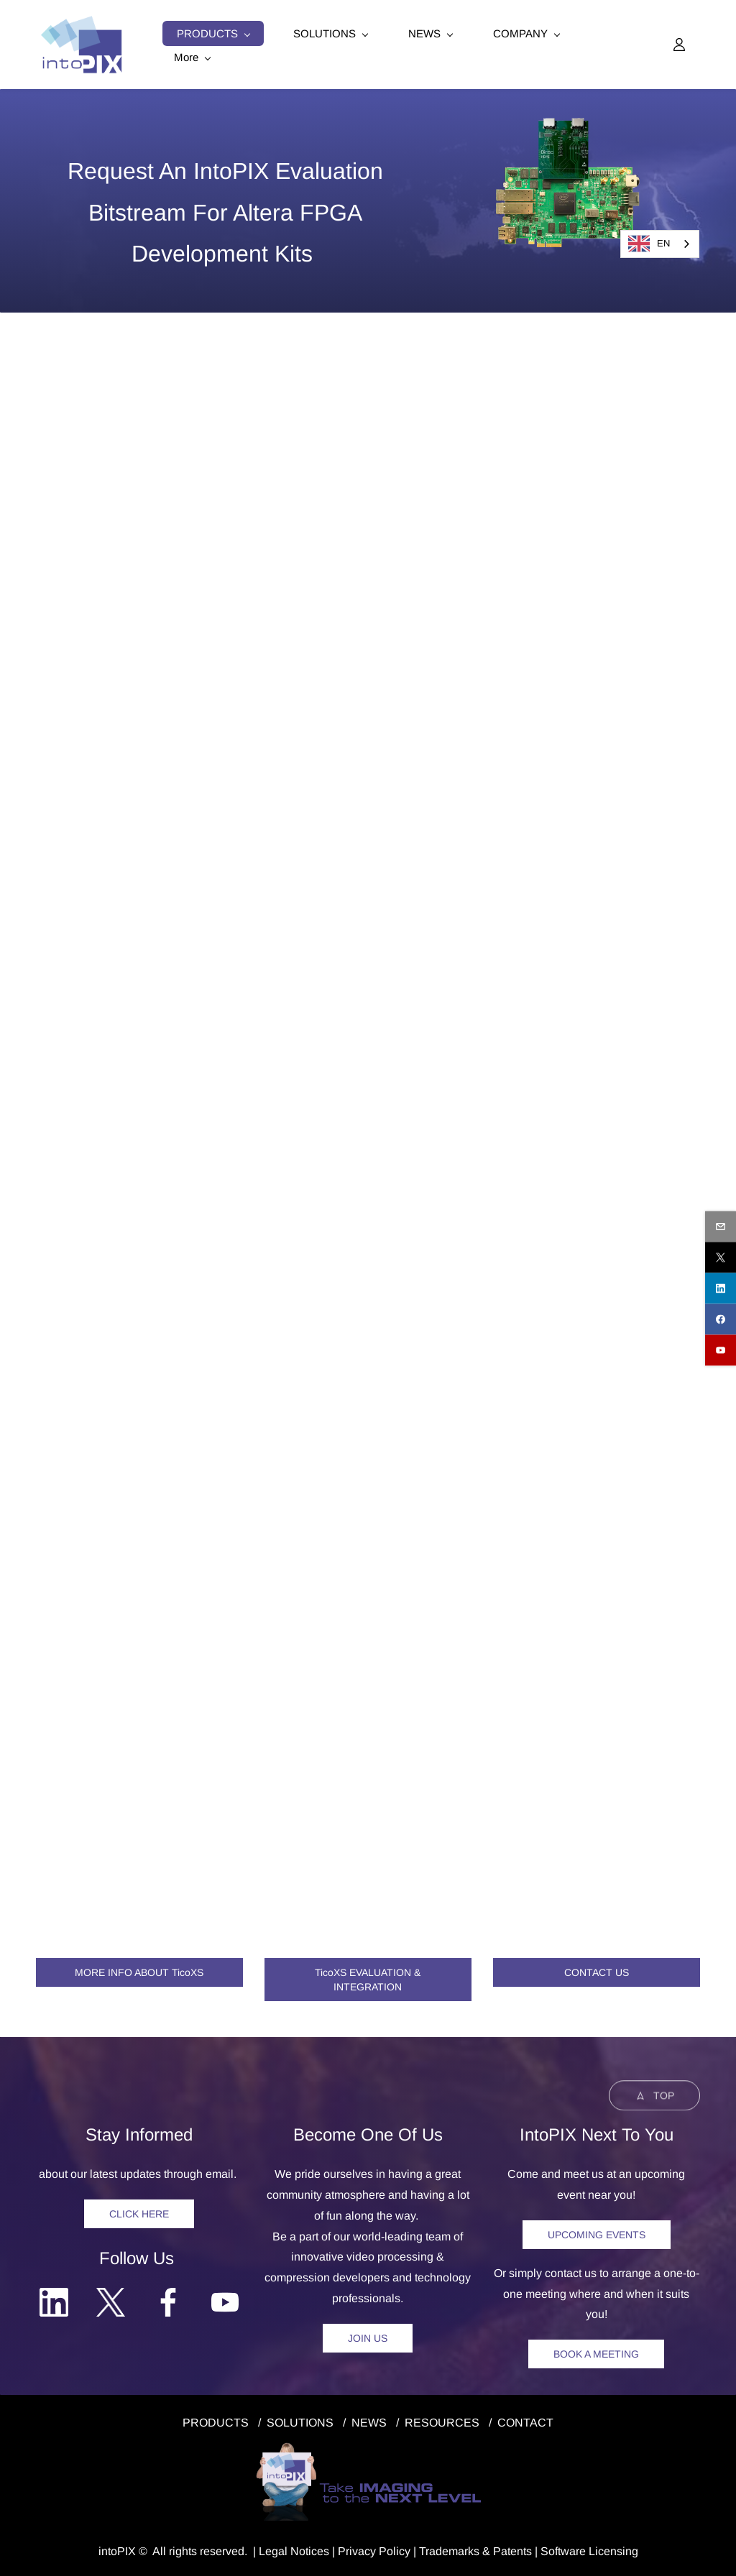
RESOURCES (442, 2421)
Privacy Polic (371, 2550)
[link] (568, 126)
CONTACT (525, 2421)
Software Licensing (589, 2550)
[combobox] (659, 244)
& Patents (505, 2550)
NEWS (369, 2421)
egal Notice (294, 2550)
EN (649, 243)
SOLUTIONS (300, 2421)
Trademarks (449, 2550)
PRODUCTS (216, 2421)
